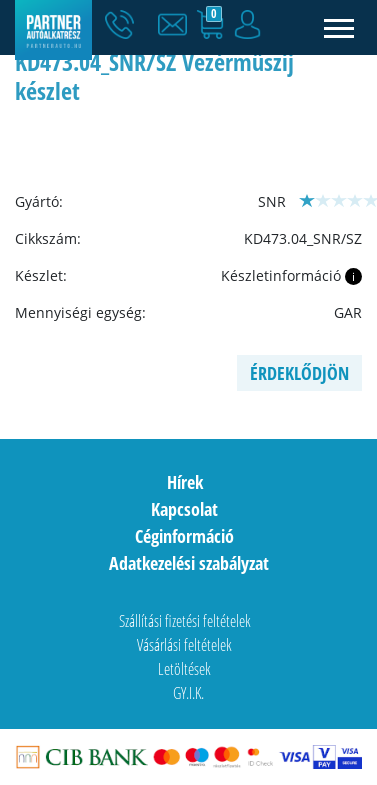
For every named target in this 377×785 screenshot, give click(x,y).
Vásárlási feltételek (184, 645)
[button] (177, 25)
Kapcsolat (184, 509)
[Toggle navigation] (339, 27)
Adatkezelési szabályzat (189, 563)
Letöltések (184, 669)
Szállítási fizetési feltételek (185, 621)
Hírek (185, 482)
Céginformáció (184, 536)
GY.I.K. (188, 693)
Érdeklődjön (299, 373)
